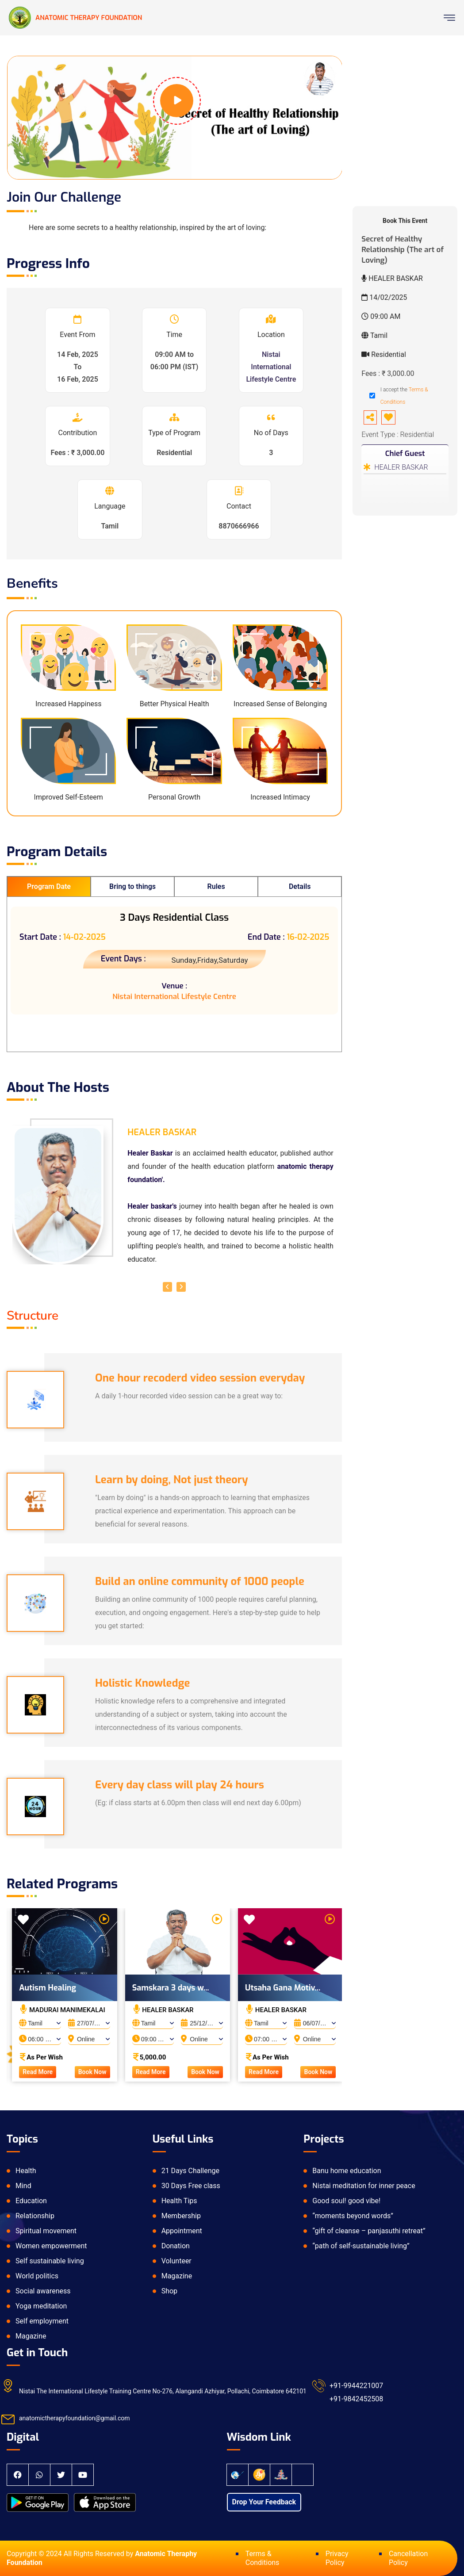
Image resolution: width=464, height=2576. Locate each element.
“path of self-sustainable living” (360, 2246)
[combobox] (49, 2021)
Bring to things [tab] (132, 886)
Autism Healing (56, 1988)
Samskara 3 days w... (179, 1988)
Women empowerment (51, 2246)
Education (31, 2201)
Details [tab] (300, 886)
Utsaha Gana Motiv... (291, 1988)
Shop (169, 2291)
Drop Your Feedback (264, 2502)
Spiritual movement (46, 2231)
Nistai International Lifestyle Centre (271, 366)
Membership (181, 2216)
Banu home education (346, 2170)
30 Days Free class (190, 2186)
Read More (46, 2071)
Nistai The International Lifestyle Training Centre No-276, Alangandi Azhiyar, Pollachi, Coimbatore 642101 (163, 2391)
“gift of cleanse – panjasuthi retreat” (368, 2231)
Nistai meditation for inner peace (363, 2186)
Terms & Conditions (262, 2558)
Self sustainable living (49, 2261)
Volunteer (176, 2261)
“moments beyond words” (352, 2216)
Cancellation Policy (408, 2558)
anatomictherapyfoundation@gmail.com (74, 2418)
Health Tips (179, 2201)
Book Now (101, 2071)
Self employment (42, 2321)
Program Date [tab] (49, 886)
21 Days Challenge (190, 2170)
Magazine (30, 2336)
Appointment (181, 2231)
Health (25, 2170)
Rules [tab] (216, 886)
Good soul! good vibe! (346, 2201)
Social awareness (42, 2291)
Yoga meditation (41, 2306)
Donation (175, 2246)
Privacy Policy (337, 2558)
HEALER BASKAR (401, 467)
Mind (23, 2186)
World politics (36, 2276)
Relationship (34, 2216)
